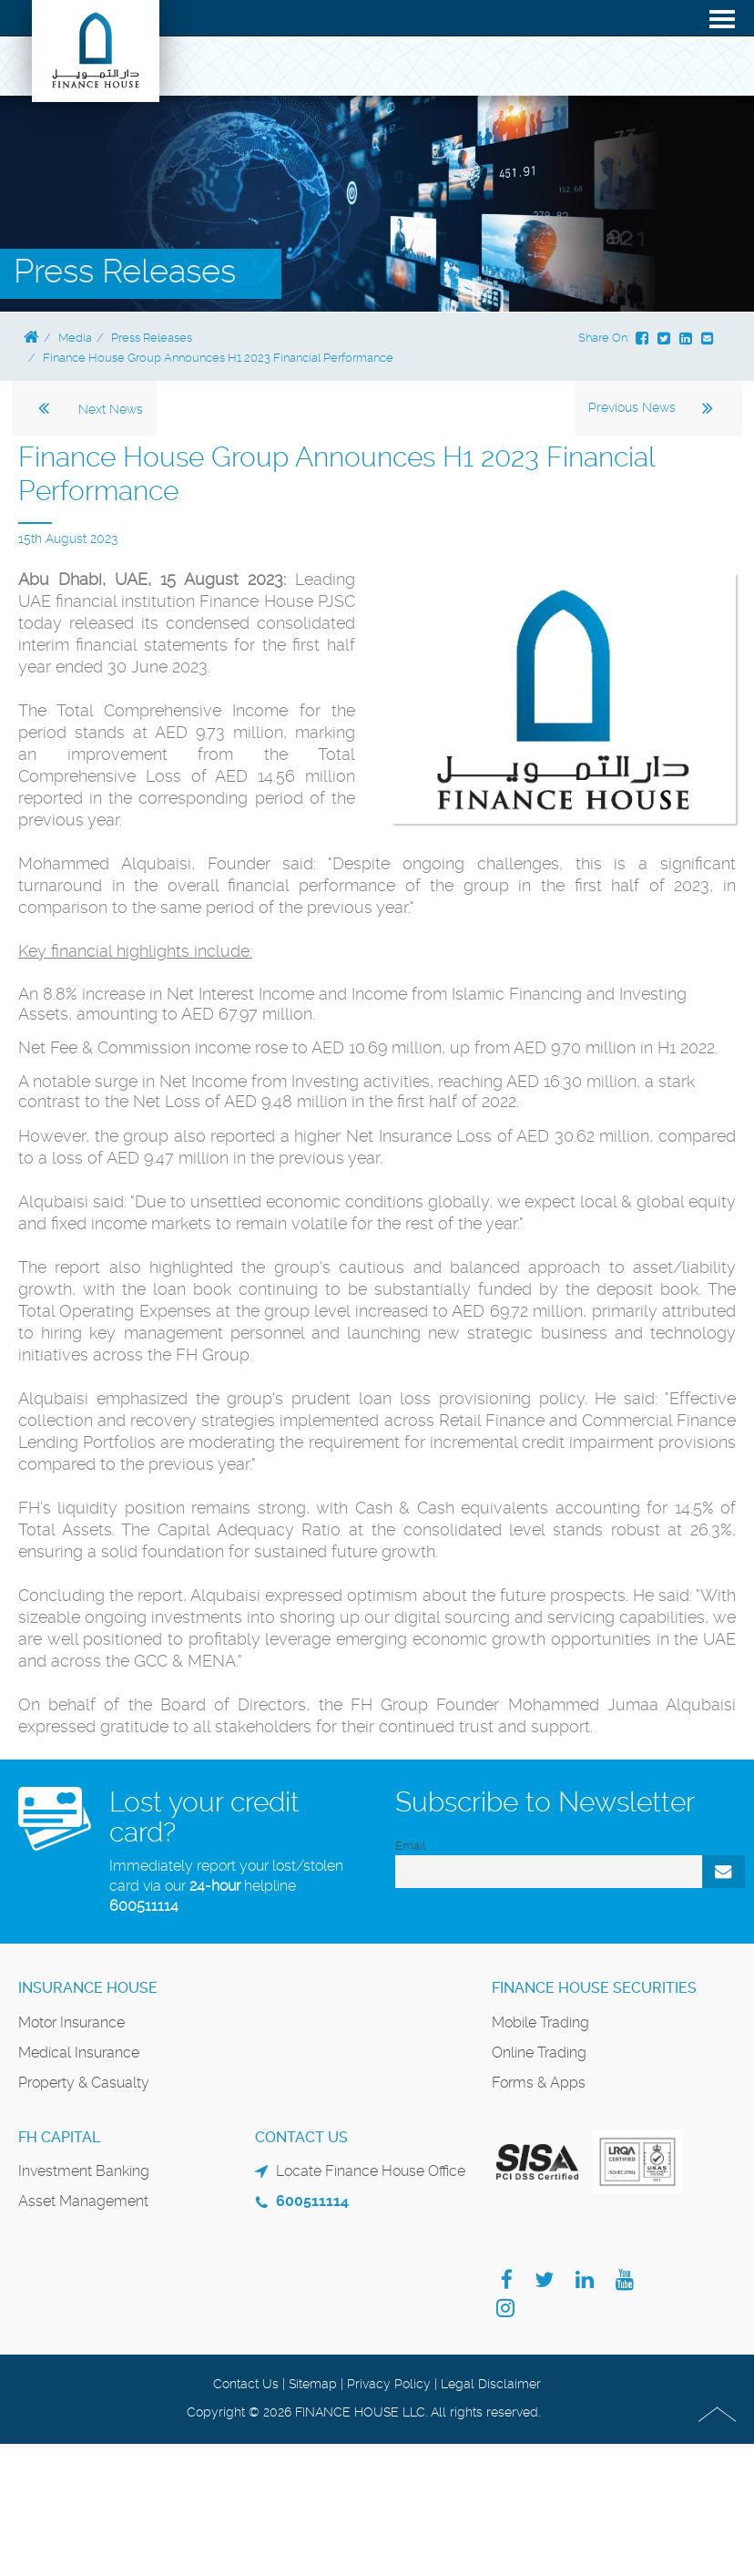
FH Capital (59, 2137)
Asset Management (83, 2201)
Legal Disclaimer (491, 2383)
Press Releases (151, 337)
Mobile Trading (540, 2022)
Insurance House (88, 1987)
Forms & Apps (539, 2082)
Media (75, 337)
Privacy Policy (389, 2383)
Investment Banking (83, 2171)
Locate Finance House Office (370, 2171)
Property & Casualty (83, 2082)
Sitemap (313, 2383)
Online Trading (539, 2052)
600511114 (143, 1905)
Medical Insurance (78, 2052)
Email (410, 1845)
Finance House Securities (594, 1987)
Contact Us (246, 2383)
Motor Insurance (71, 2022)
